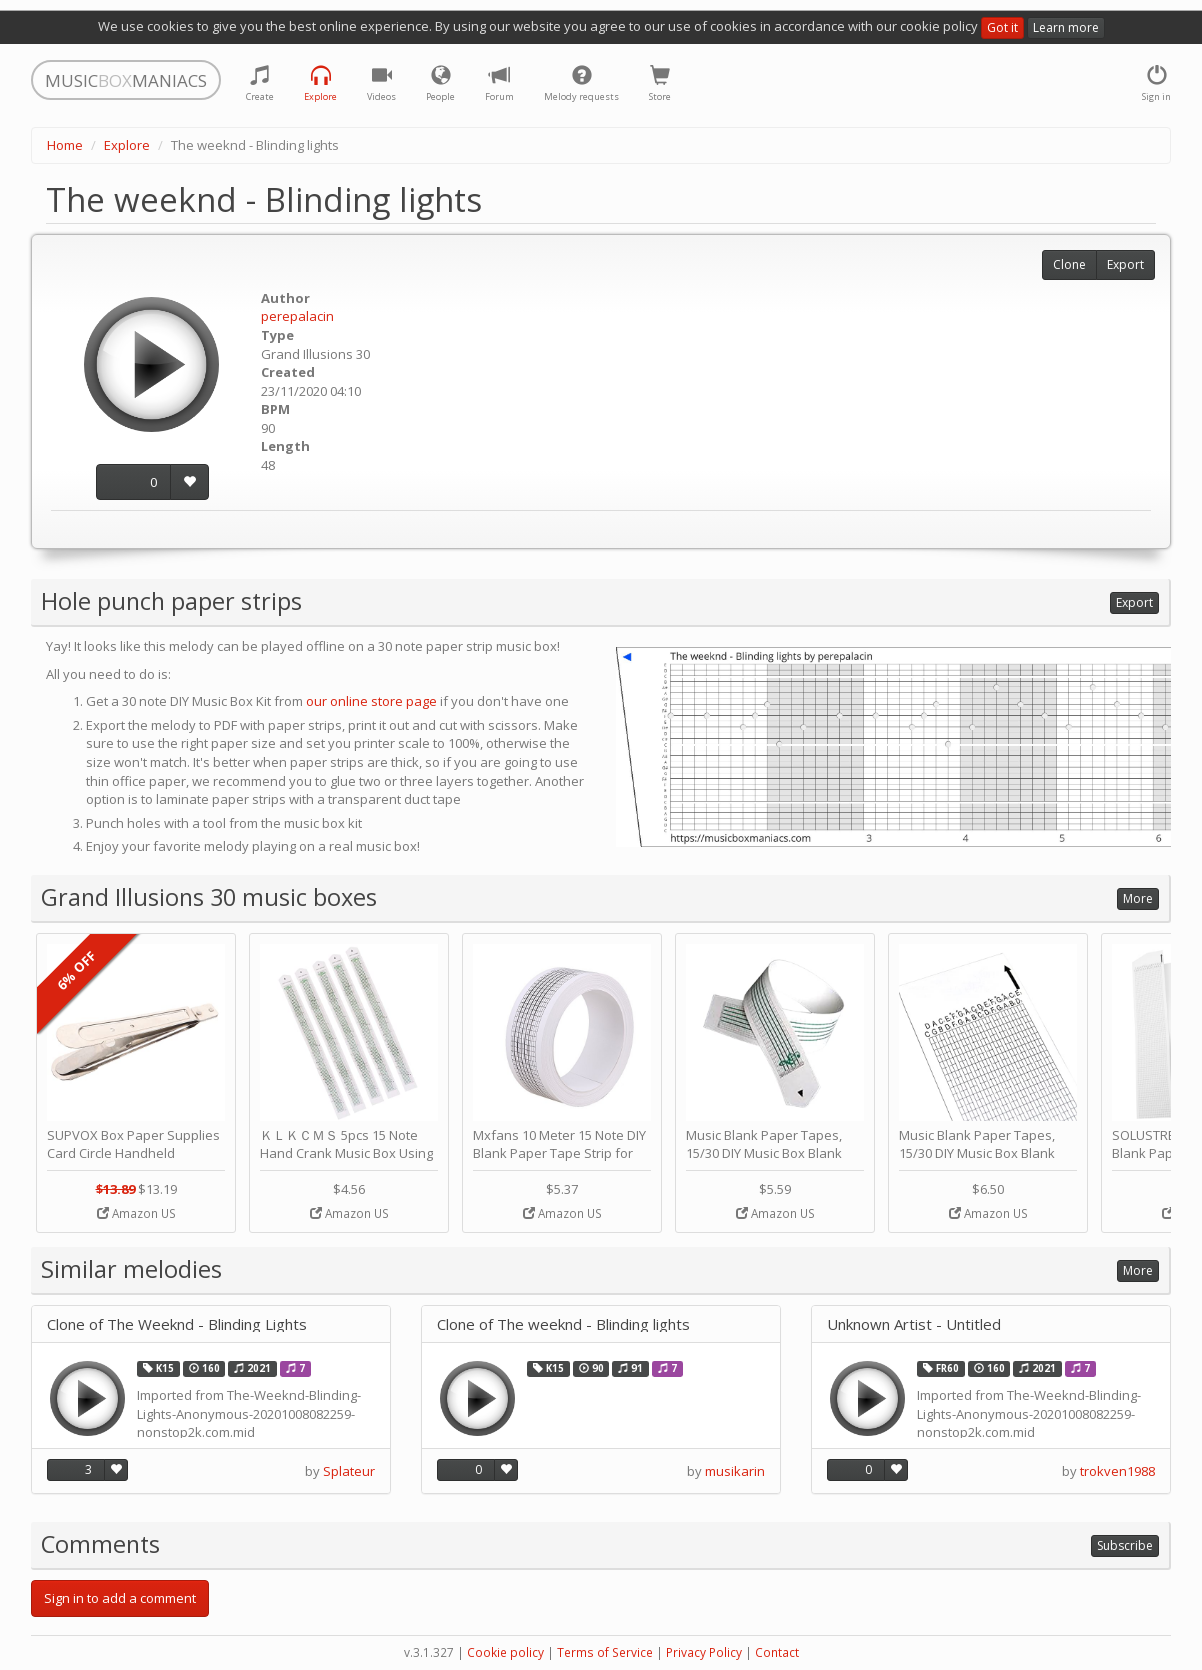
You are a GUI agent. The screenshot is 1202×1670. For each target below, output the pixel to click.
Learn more (1066, 27)
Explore (127, 145)
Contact (777, 1652)
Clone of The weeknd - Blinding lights (563, 1324)
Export (1125, 264)
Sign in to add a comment (120, 1598)
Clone (1069, 264)
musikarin (735, 1471)
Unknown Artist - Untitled (914, 1324)
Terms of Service (605, 1652)
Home (65, 145)
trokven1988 (1117, 1471)
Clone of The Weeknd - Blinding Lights (177, 1324)
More (1138, 898)
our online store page (371, 701)
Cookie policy (505, 1652)
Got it (1002, 27)
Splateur (349, 1471)
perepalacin (297, 316)
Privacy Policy (704, 1652)
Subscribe (1125, 1545)
